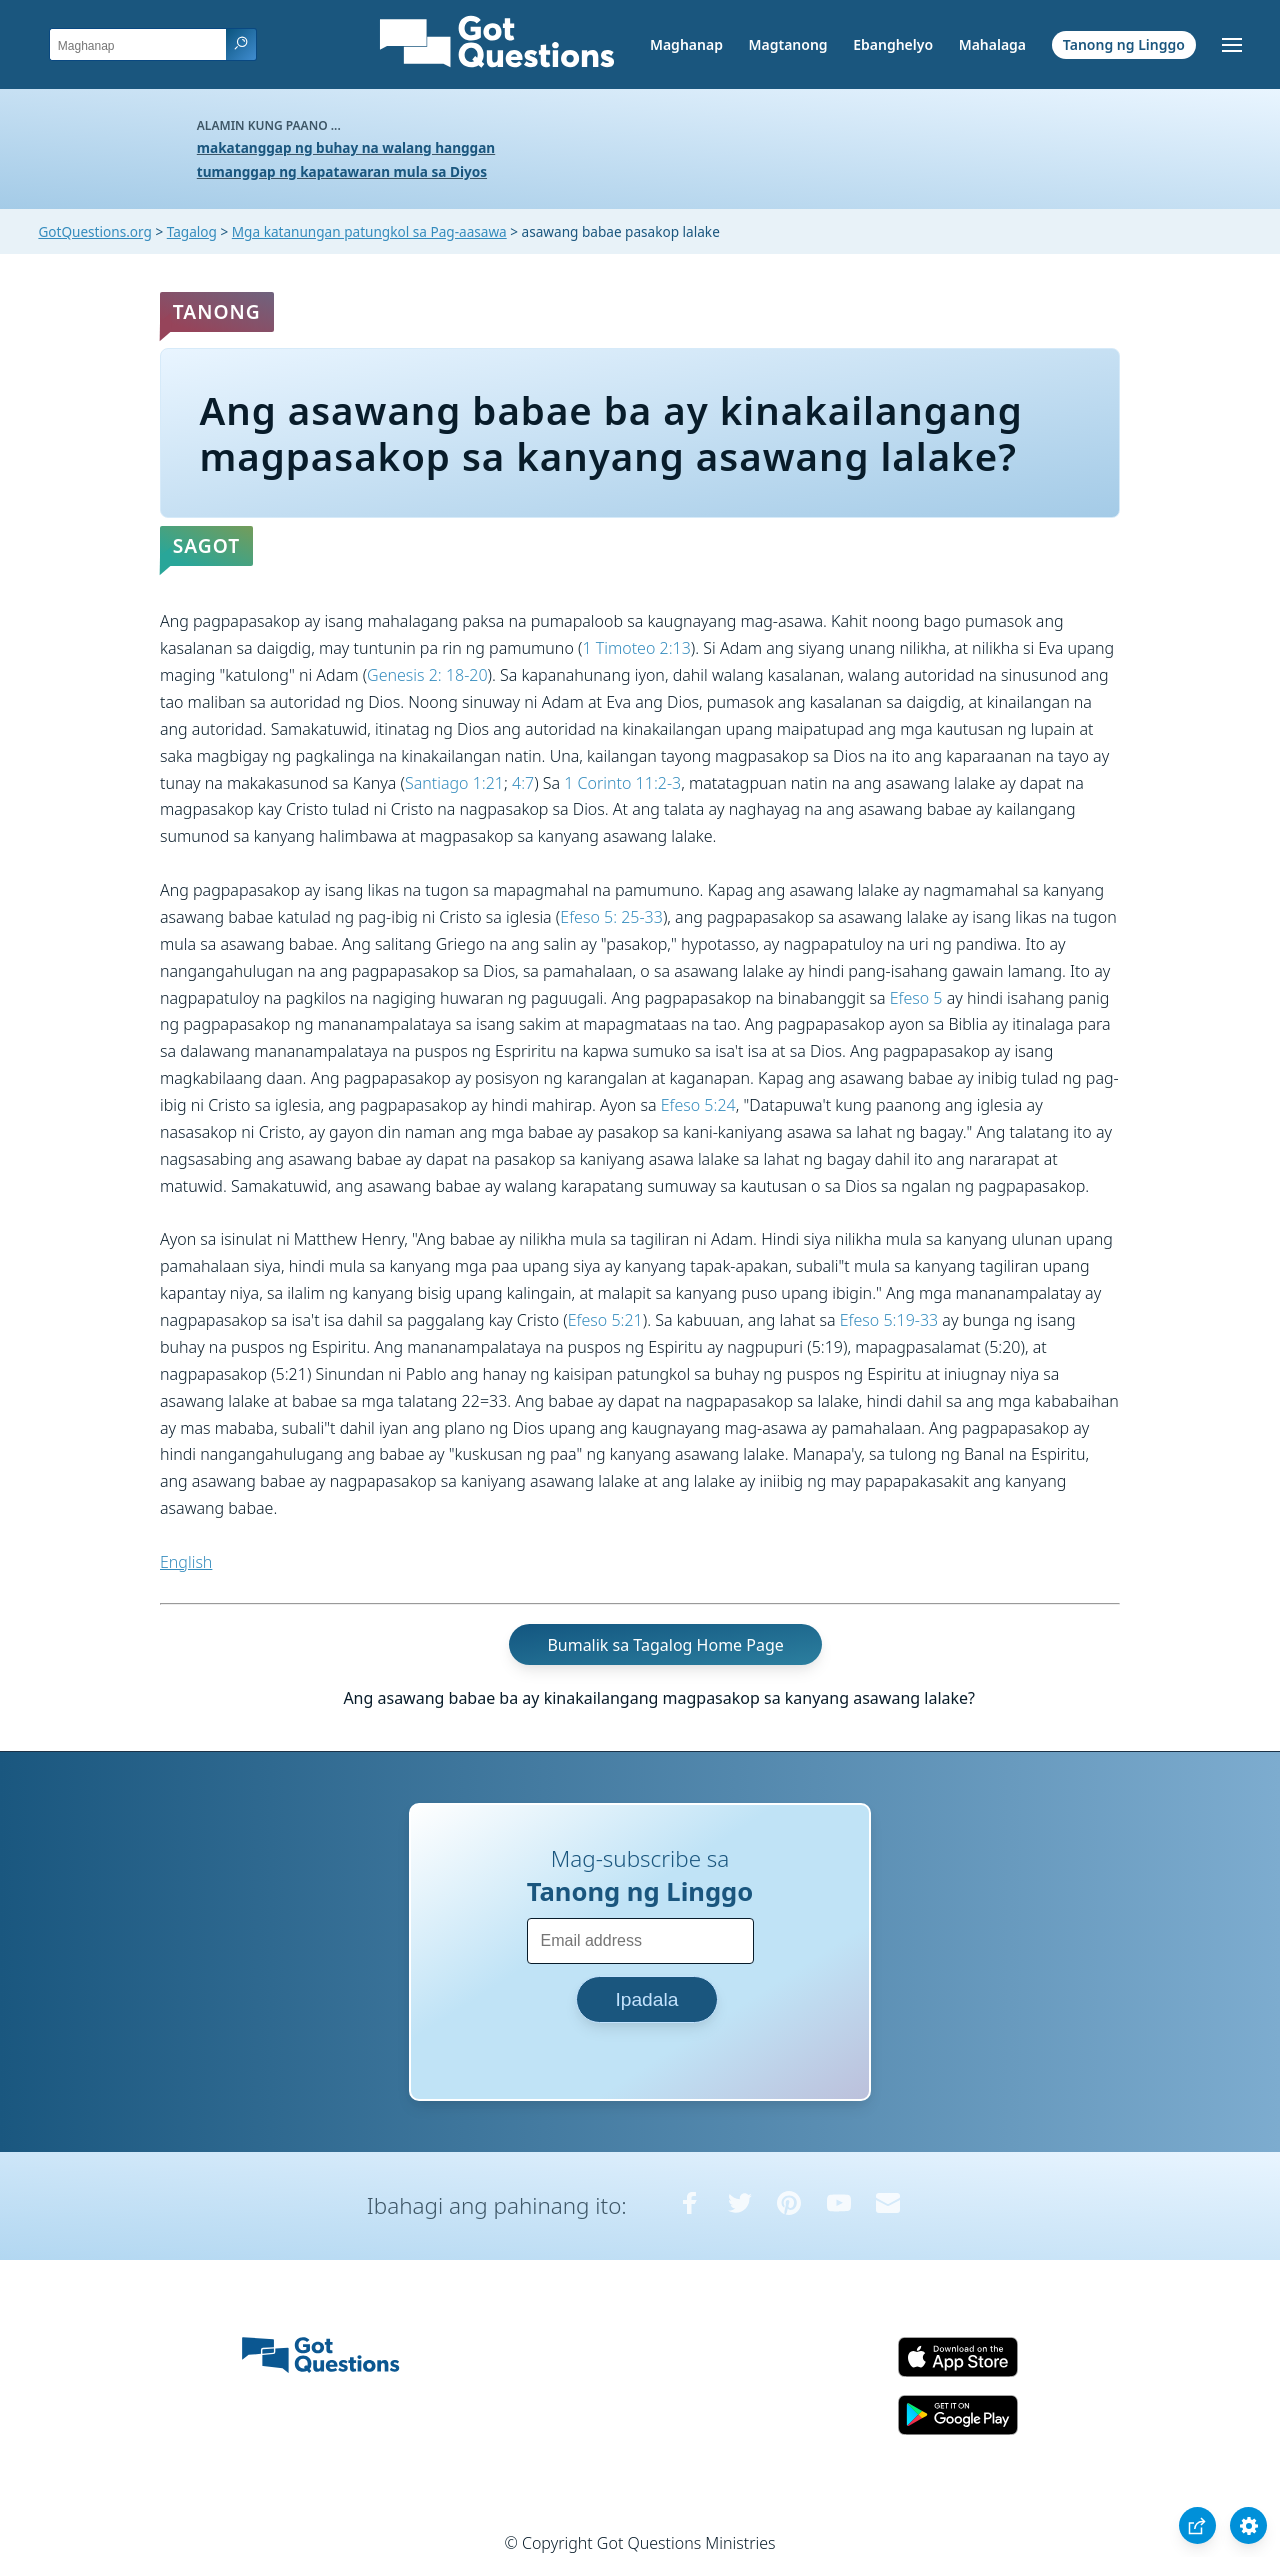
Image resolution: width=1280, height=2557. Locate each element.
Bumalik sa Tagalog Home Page (665, 1645)
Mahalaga (992, 44)
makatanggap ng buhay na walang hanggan (346, 147)
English (186, 1562)
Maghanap (686, 44)
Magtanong (787, 44)
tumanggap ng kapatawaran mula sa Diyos (342, 171)
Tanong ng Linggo (1124, 44)
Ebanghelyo (893, 44)
